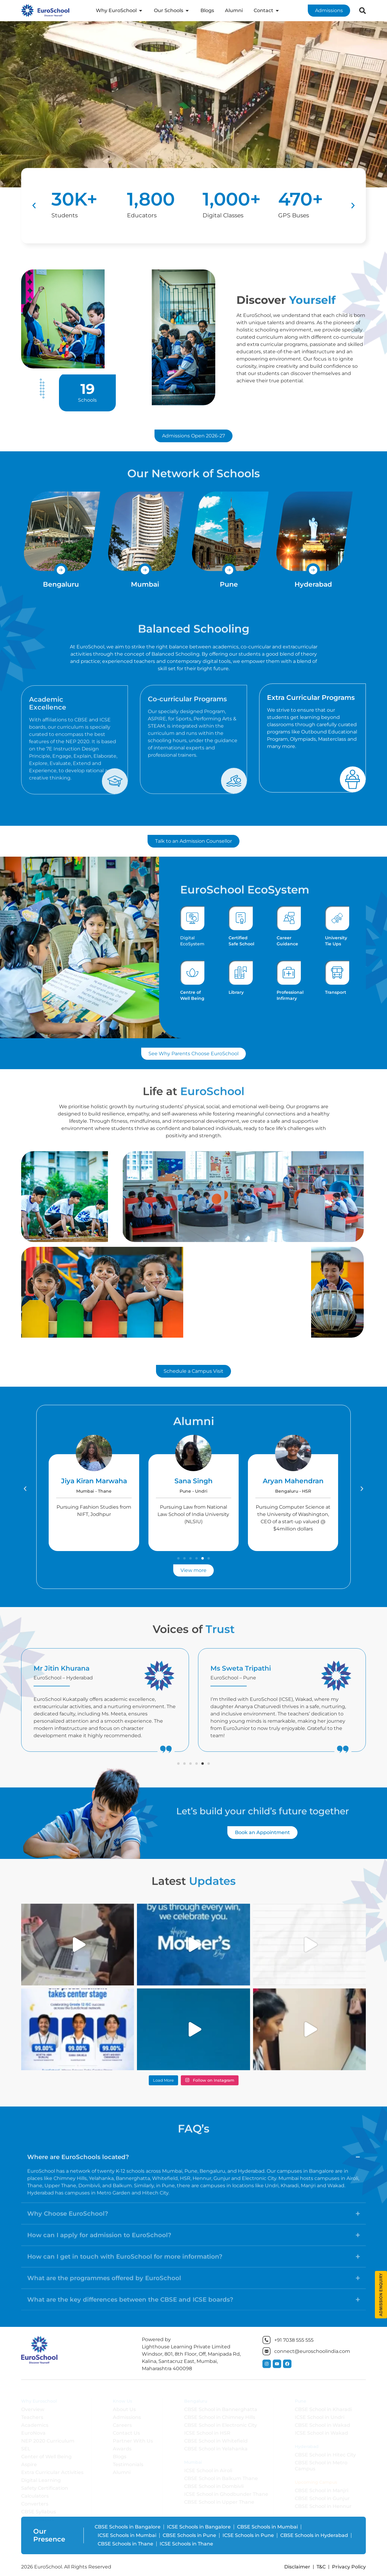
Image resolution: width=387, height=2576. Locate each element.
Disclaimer (297, 2567)
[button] (34, 205)
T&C (321, 2567)
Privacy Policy (349, 2567)
